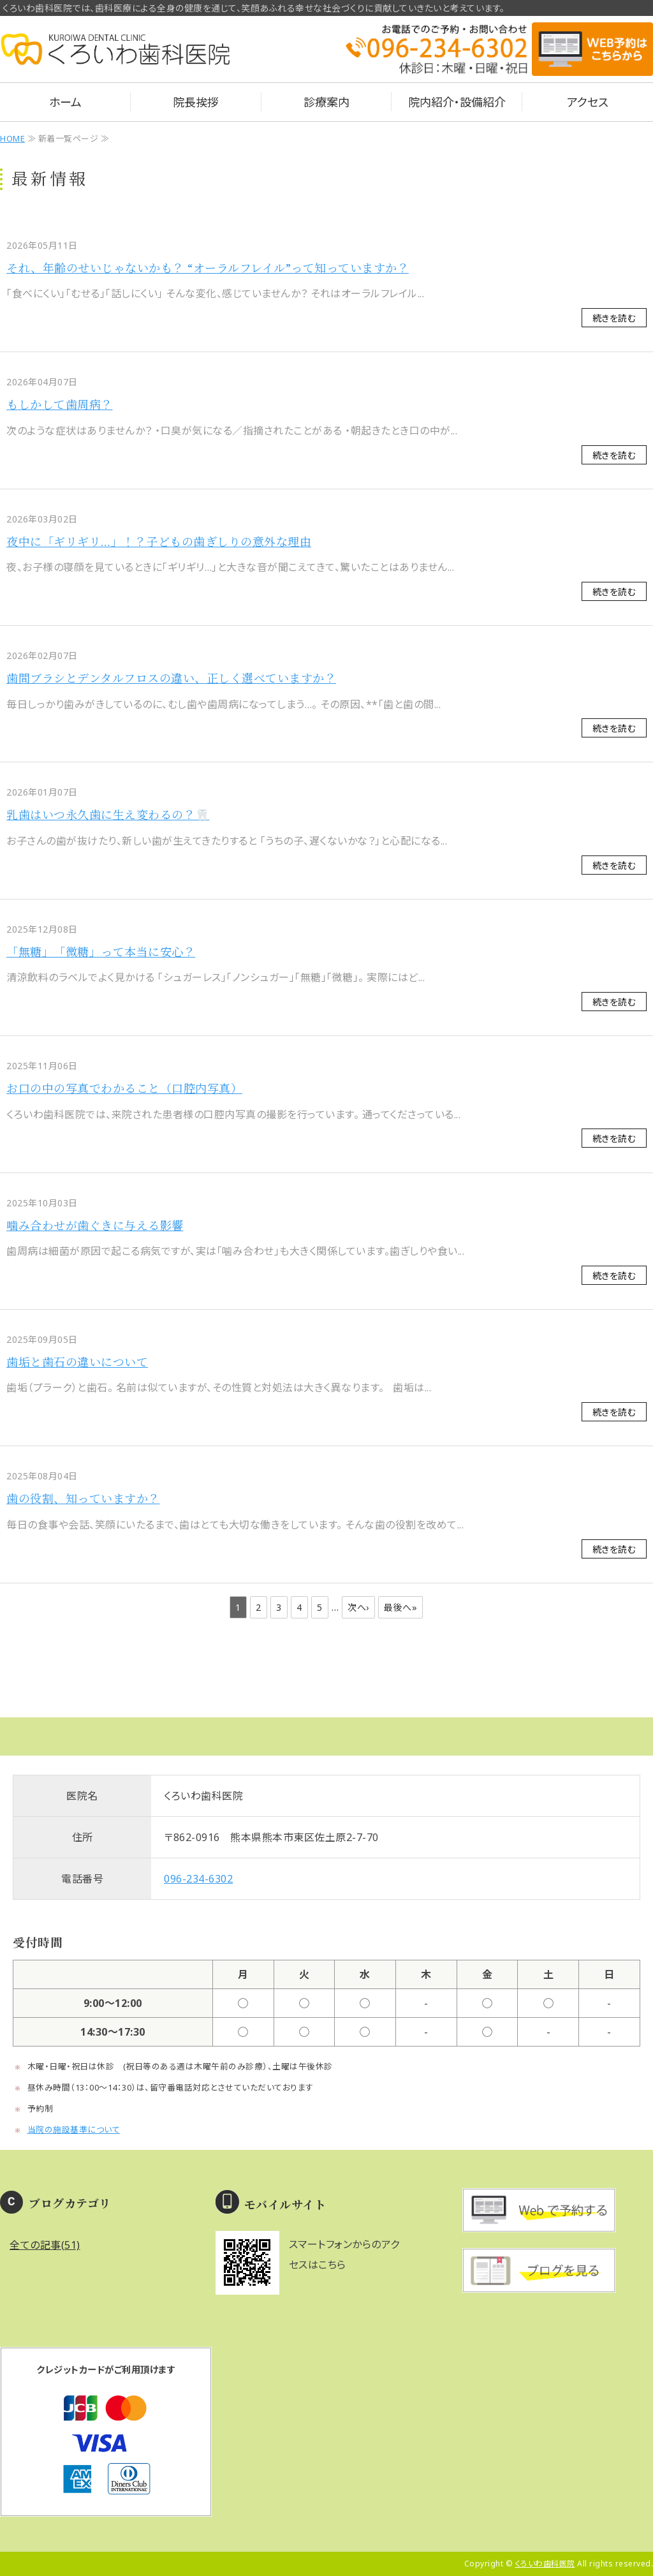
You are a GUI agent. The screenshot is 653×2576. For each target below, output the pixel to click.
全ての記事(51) (45, 2245)
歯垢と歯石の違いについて (77, 1362)
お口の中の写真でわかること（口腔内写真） (124, 1088)
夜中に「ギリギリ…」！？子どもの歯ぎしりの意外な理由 (158, 541)
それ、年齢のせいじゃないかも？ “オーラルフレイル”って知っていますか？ (207, 268)
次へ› (358, 1607)
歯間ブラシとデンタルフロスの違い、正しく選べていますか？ (171, 678)
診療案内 (326, 102)
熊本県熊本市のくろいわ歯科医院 (115, 57)
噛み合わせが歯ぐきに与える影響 (95, 1225)
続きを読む (614, 318)
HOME (12, 138)
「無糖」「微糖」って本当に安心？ (100, 951)
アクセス (587, 102)
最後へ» (400, 1607)
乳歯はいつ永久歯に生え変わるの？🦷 (108, 814)
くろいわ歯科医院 (545, 2563)
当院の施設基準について (74, 2129)
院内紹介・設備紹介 (457, 102)
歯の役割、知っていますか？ (83, 1498)
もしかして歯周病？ (59, 404)
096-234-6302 (198, 1879)
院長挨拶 (196, 102)
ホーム (65, 102)
